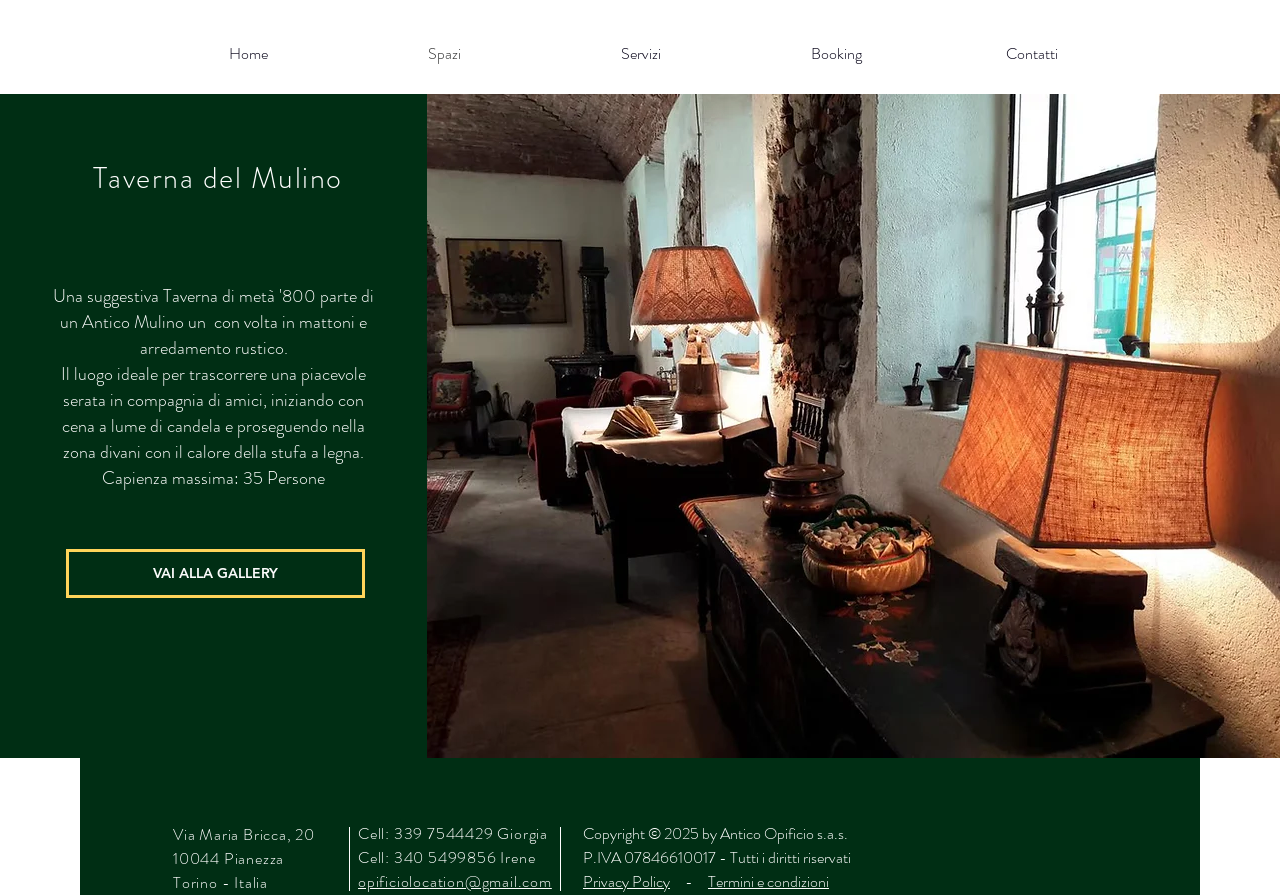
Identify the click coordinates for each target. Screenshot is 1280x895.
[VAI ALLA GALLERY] (215, 573)
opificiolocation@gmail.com (455, 881)
